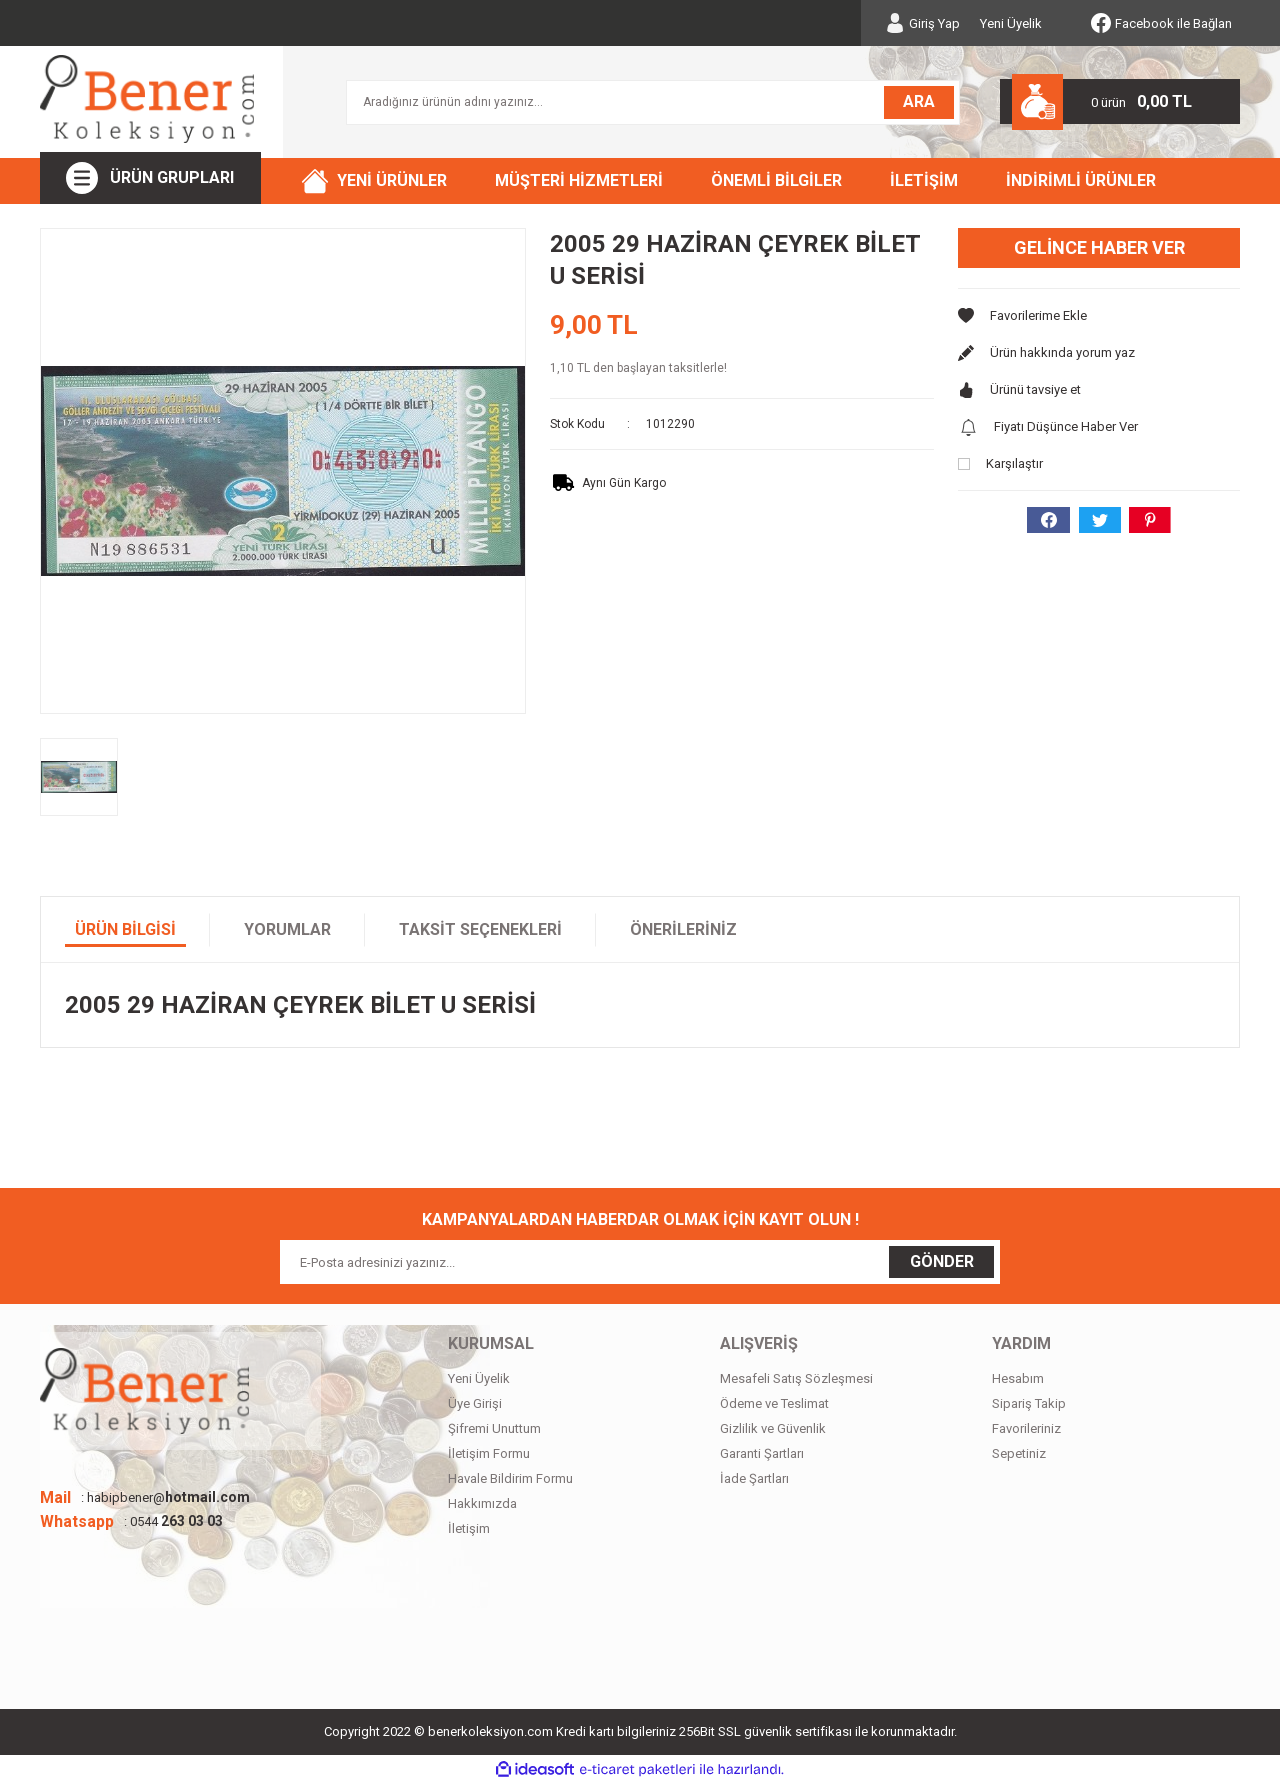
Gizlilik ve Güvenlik (773, 1428)
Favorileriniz (1026, 1428)
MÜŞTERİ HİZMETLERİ (579, 180)
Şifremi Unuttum (494, 1428)
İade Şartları (754, 1478)
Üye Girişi (475, 1403)
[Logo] (147, 99)
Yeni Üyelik (1011, 23)
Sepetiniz (1019, 1453)
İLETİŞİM (924, 180)
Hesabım (1018, 1378)
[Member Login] (922, 23)
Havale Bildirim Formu (510, 1478)
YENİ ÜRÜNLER (392, 180)
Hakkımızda (482, 1503)
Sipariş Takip (1029, 1403)
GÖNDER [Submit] (942, 1261)
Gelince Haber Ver (1099, 247)
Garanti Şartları (762, 1453)
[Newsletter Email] (640, 1262)
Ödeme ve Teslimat (774, 1403)
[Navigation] (150, 178)
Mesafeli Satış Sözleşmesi (796, 1378)
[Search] (653, 102)
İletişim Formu (489, 1453)
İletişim (469, 1528)
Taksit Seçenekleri (480, 929)
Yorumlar (287, 929)
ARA (919, 101)
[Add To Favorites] (1099, 315)
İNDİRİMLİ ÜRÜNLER (1081, 180)
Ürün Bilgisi (125, 929)
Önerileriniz (683, 929)
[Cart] (1120, 101)
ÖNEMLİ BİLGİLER (776, 180)
